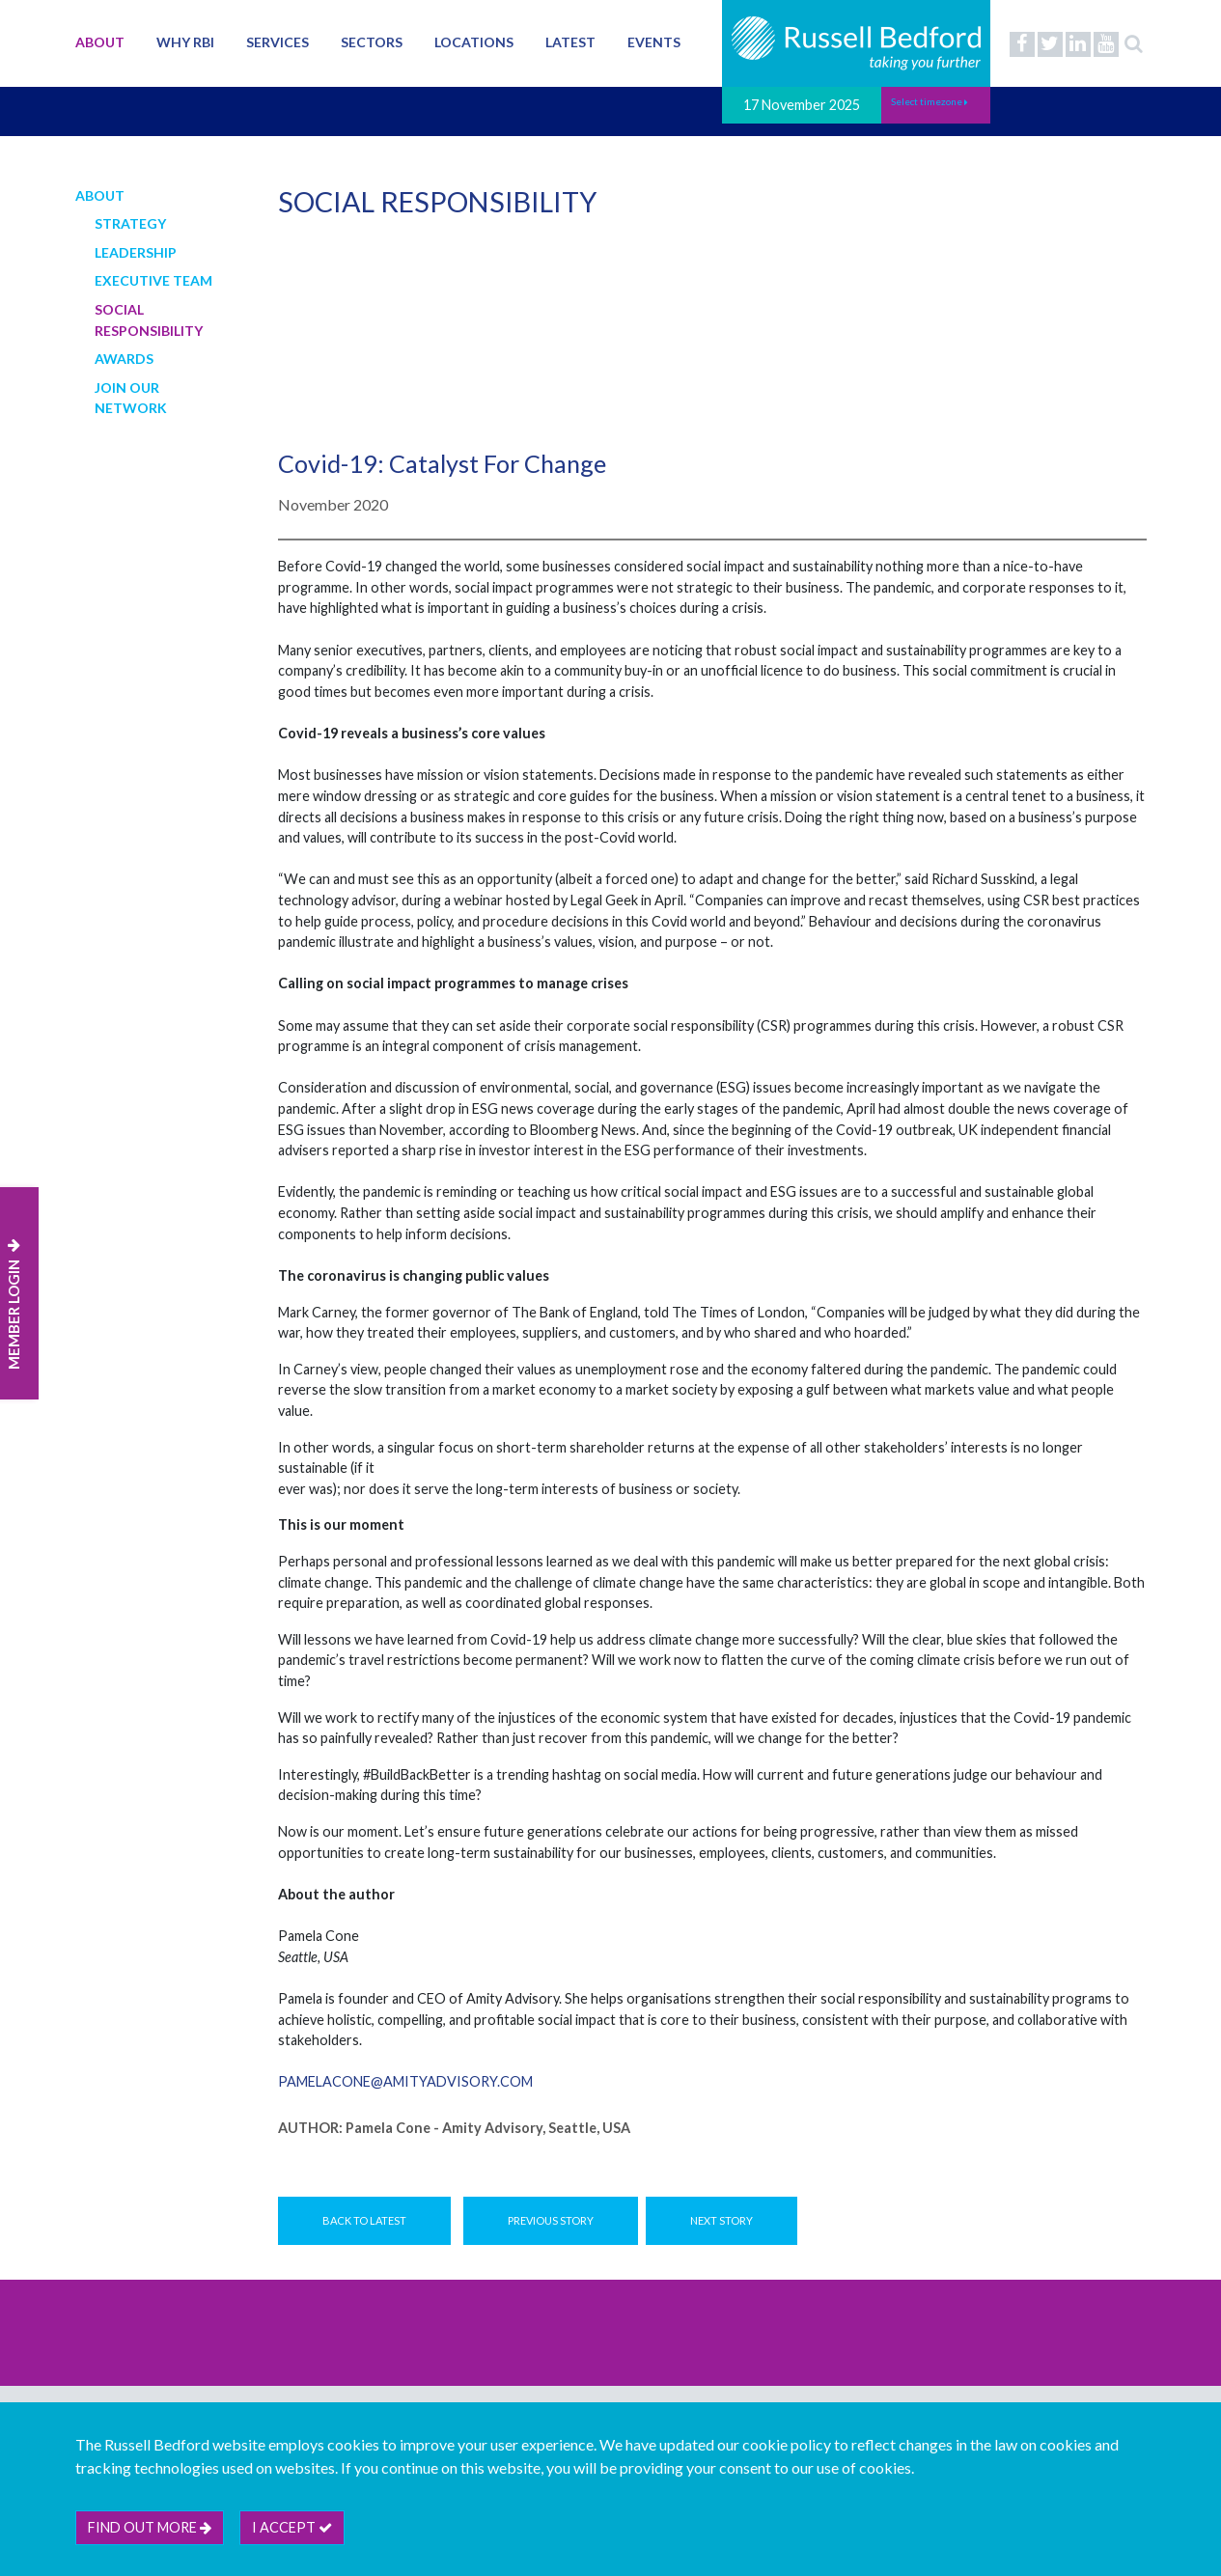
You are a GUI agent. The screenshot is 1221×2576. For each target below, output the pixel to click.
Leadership (136, 252)
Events (653, 42)
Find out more (149, 2527)
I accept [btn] (292, 2527)
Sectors (371, 42)
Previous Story (551, 2220)
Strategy (130, 223)
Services (277, 42)
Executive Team (153, 280)
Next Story (721, 2220)
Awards (124, 358)
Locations (473, 42)
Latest (570, 42)
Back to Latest (364, 2220)
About (100, 42)
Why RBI (185, 42)
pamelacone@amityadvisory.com (405, 2081)
